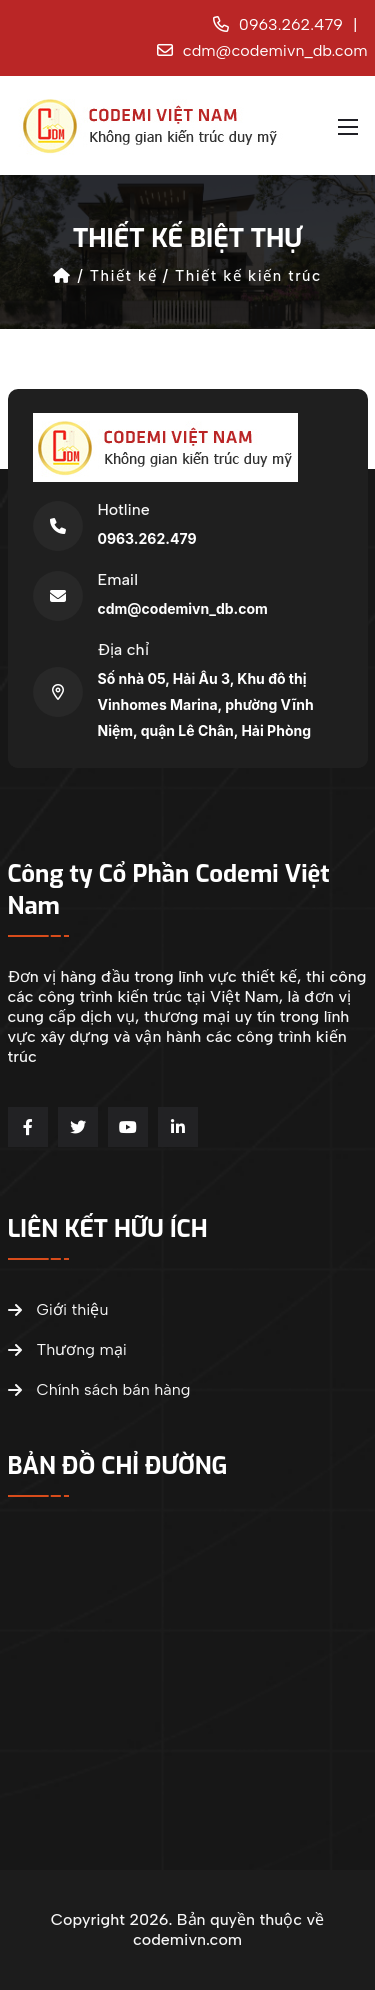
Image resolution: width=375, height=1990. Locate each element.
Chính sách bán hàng (99, 1390)
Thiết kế (123, 276)
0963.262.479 (278, 24)
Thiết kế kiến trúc (248, 276)
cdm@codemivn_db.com (262, 50)
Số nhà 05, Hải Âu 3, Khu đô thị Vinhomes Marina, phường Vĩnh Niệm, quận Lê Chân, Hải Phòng (206, 704)
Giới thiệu (58, 1310)
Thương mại (67, 1350)
